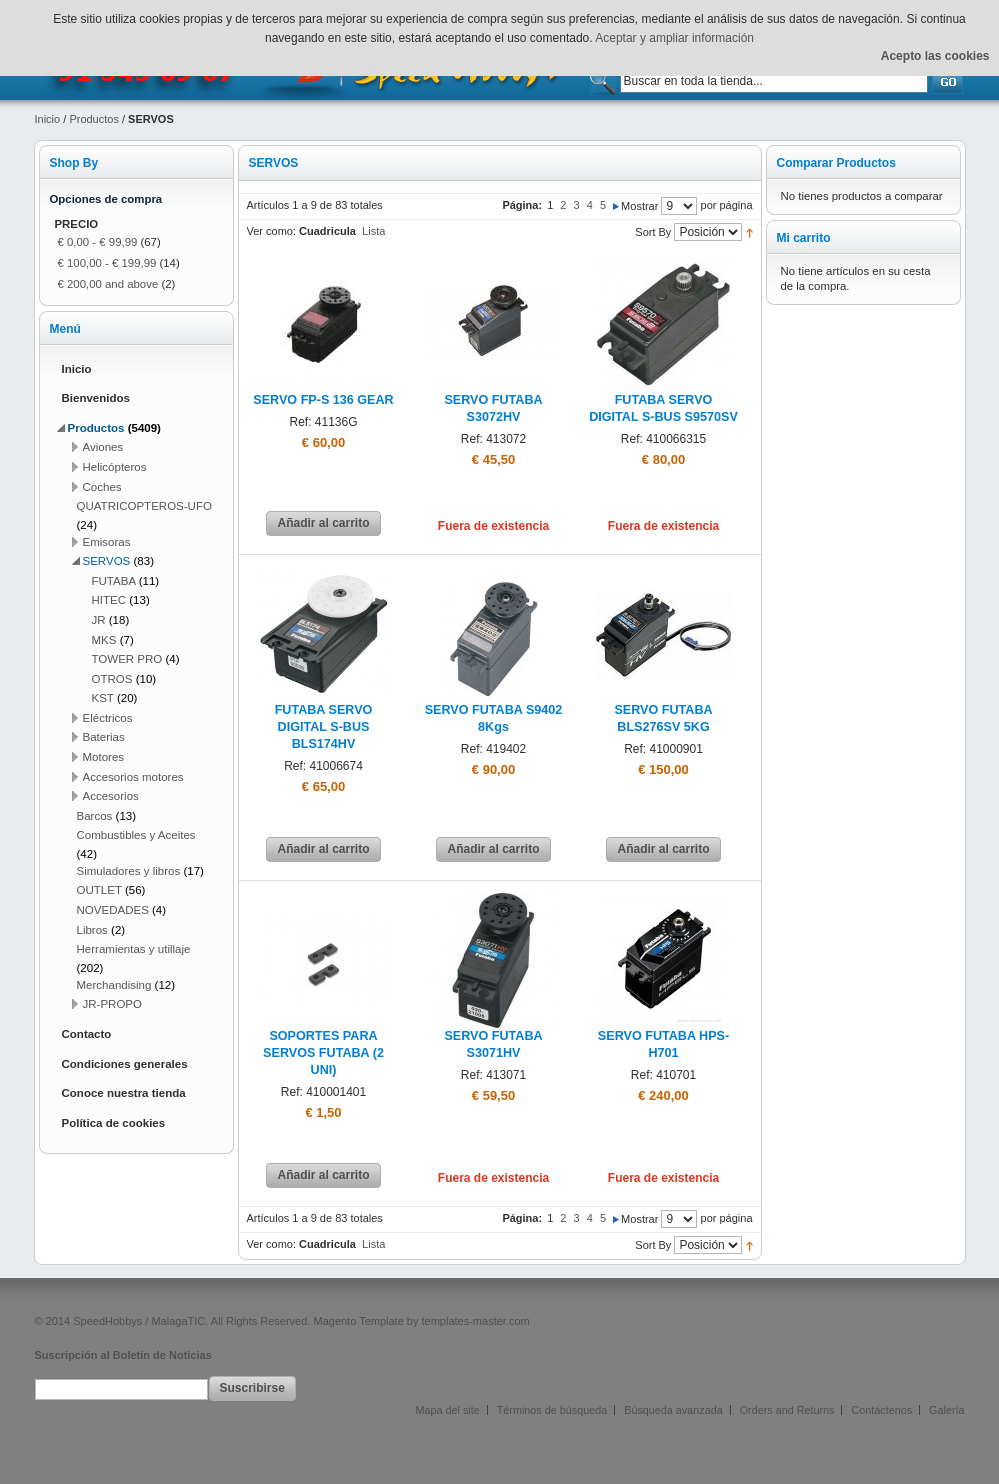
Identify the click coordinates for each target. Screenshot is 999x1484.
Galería (946, 1410)
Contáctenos (881, 1410)
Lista (373, 231)
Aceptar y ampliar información (674, 38)
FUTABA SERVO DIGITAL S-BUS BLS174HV (324, 727)
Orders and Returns (787, 1410)
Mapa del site (448, 1410)
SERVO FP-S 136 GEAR (323, 400)
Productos (94, 119)
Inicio (48, 119)
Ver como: (272, 231)
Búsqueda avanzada (673, 1410)
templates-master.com (476, 1321)
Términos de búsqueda (552, 1410)
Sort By (653, 232)
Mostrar (639, 206)
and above (108, 284)
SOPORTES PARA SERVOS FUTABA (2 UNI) (323, 1053)
